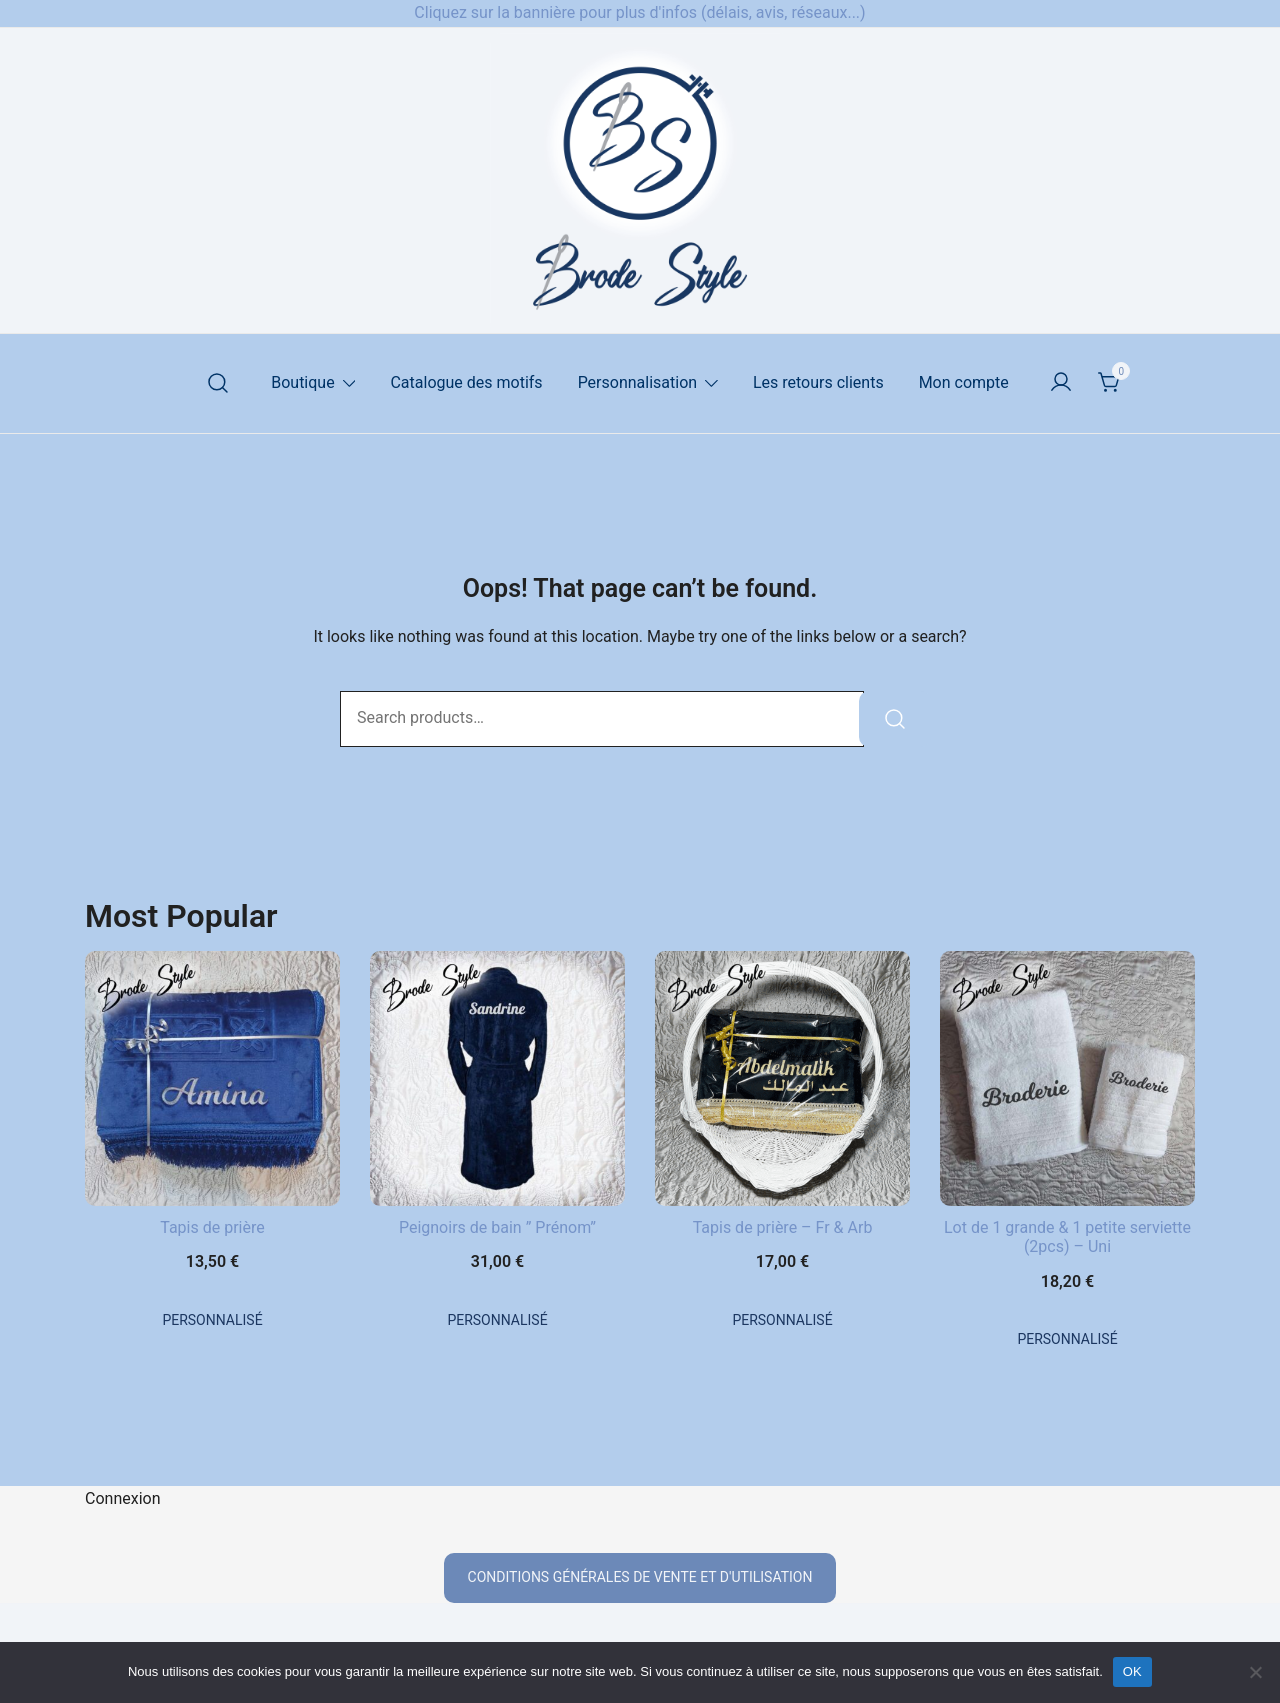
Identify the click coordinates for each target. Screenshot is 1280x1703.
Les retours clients (818, 382)
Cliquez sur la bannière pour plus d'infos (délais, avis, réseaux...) (639, 12)
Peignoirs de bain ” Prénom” (497, 1227)
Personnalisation (637, 382)
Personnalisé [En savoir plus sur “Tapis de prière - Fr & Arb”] (782, 1320)
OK (1132, 1671)
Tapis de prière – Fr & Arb (783, 1227)
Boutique (302, 382)
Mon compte (964, 382)
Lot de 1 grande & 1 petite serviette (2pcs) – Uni (1067, 1237)
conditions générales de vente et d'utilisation (640, 1577)
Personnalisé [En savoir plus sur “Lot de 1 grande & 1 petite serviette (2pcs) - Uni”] (1067, 1339)
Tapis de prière (212, 1227)
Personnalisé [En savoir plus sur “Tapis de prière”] (212, 1320)
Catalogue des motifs (466, 382)
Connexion (122, 1498)
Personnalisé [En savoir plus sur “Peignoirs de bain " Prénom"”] (497, 1320)
